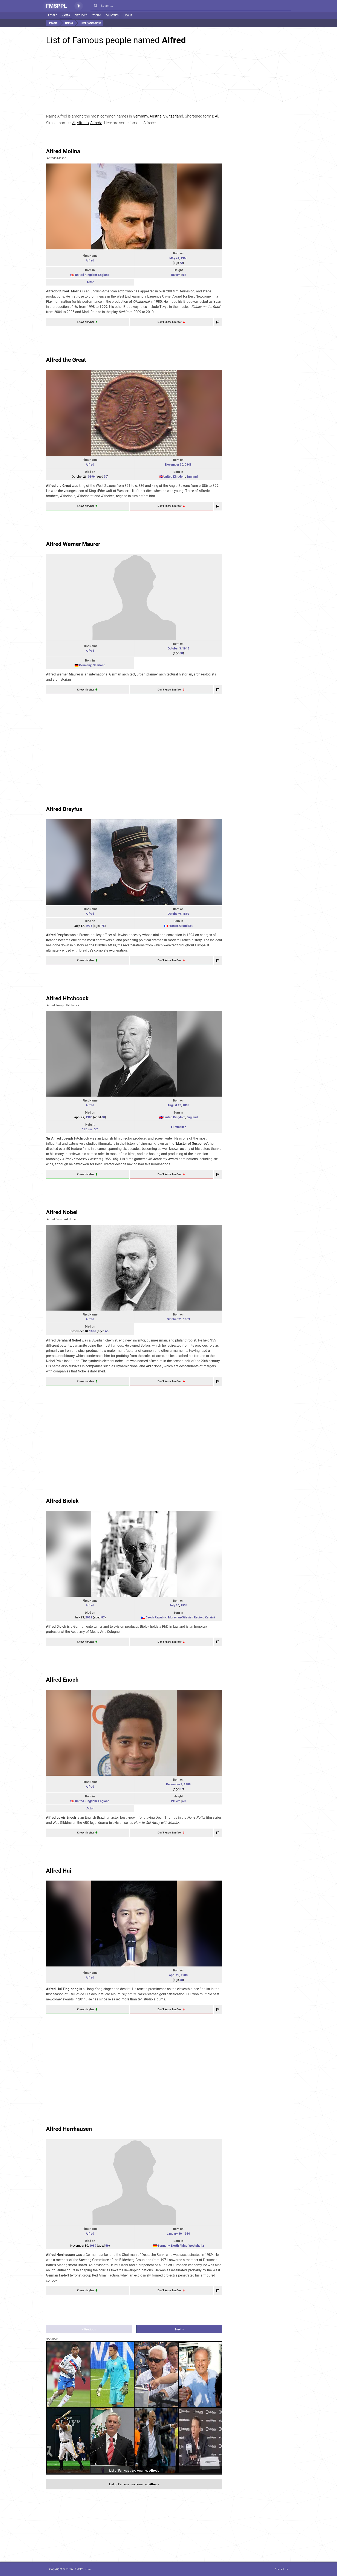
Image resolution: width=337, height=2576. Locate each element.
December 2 (174, 1784)
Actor (90, 282)
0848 (188, 464)
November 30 (174, 464)
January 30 (174, 2233)
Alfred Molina (63, 151)
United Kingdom (86, 275)
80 (181, 653)
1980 (89, 1117)
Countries (112, 15)
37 (181, 1789)
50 (105, 476)
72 (181, 262)
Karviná (210, 1617)
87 (103, 1617)
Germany (140, 116)
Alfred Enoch (62, 1679)
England (103, 275)
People (52, 15)
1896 (92, 1331)
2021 (88, 1617)
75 (103, 925)
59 (107, 2245)
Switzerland (173, 116)
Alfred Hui (58, 1870)
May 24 (174, 258)
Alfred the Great (66, 360)
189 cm (175, 275)
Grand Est (186, 925)
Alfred (90, 260)
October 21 (174, 1319)
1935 (88, 925)
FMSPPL (56, 6)
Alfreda (96, 123)
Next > (179, 2329)
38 (181, 1980)
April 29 (174, 1975)
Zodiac (96, 15)
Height (128, 15)
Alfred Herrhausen (69, 2129)
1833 (186, 1319)
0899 (91, 476)
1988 (187, 1784)
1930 (186, 2233)
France (173, 925)
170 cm (87, 1129)
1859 (185, 913)
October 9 (174, 913)
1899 (185, 1105)
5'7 (96, 1129)
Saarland (99, 665)
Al (216, 116)
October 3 (174, 648)
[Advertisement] (168, 75)
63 (107, 1331)
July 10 (174, 1605)
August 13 (174, 1105)
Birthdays (81, 15)
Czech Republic (156, 1617)
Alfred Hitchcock (67, 998)
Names (66, 15)
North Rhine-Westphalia (187, 2245)
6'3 (184, 1801)
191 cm (175, 1801)
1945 (185, 648)
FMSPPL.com (83, 2569)
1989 (92, 2245)
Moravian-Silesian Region (186, 1617)
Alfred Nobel (62, 1212)
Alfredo (83, 123)
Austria (156, 116)
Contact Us (281, 2569)
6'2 (184, 275)
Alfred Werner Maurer (73, 544)
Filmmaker (178, 1127)
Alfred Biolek (62, 1501)
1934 (184, 1605)
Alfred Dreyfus (64, 809)
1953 (184, 258)
